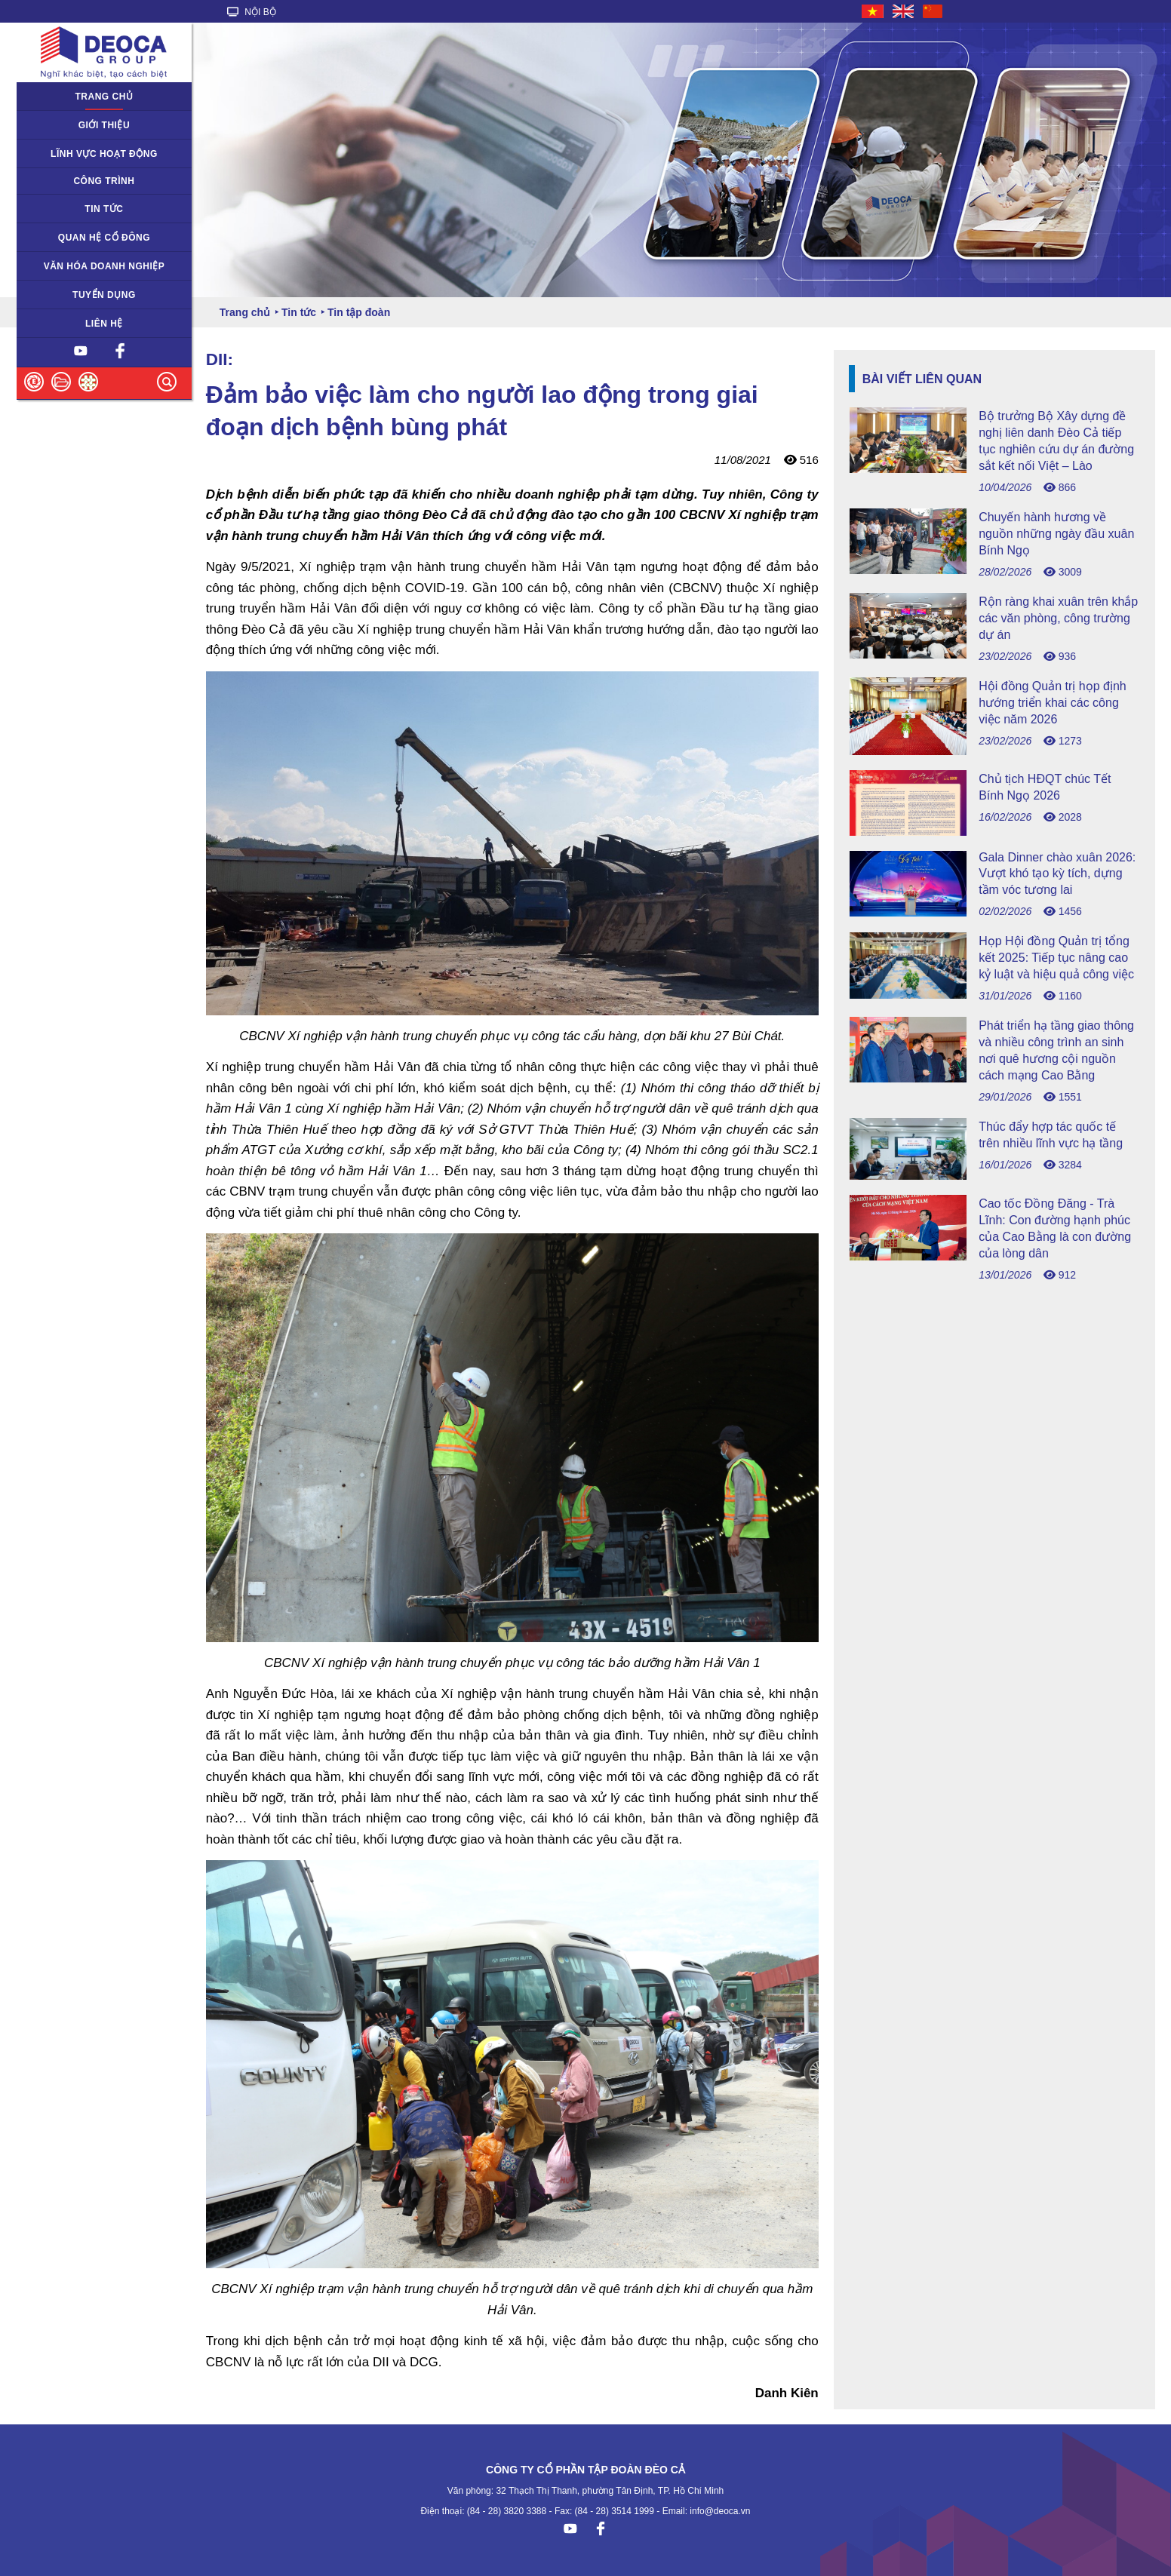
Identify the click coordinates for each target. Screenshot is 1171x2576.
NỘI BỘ (251, 12)
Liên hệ (104, 323)
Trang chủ (104, 96)
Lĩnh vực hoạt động (104, 154)
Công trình (103, 181)
